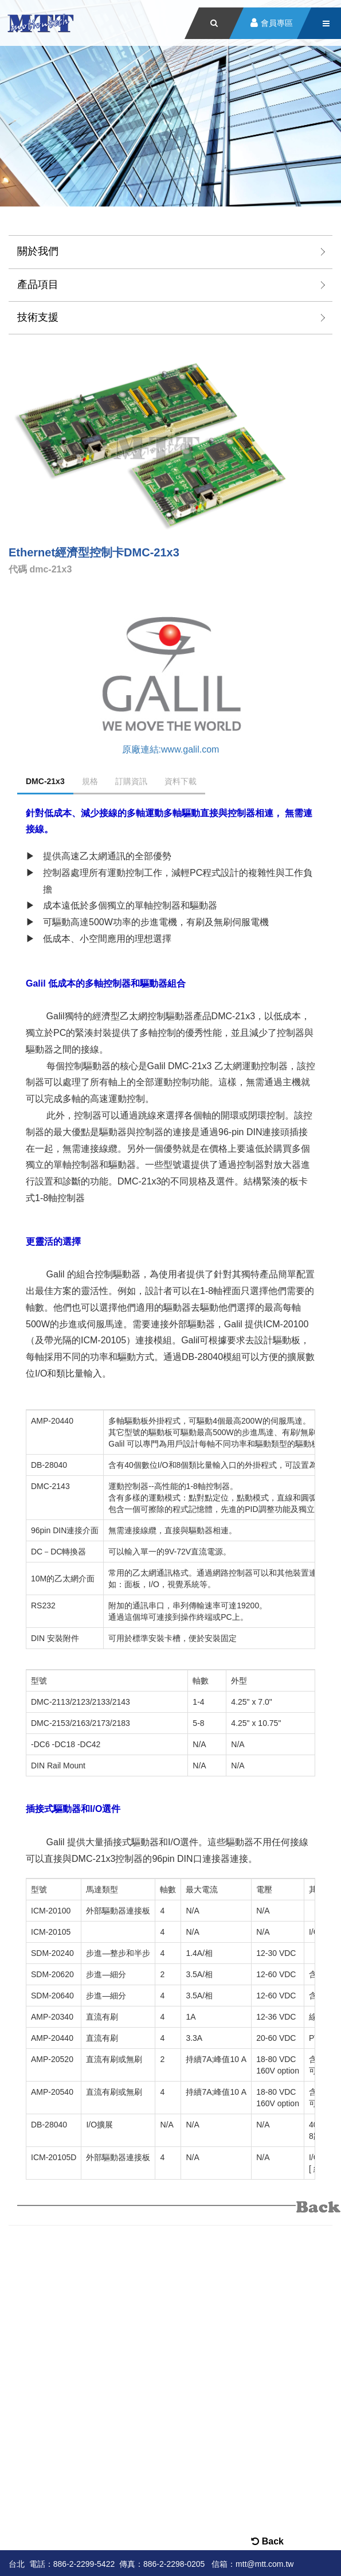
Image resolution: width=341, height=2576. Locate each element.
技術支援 (37, 317)
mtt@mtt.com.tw (264, 2564)
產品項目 (37, 284)
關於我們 (37, 251)
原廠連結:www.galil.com (171, 749)
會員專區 (277, 23)
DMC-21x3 (45, 780)
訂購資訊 (131, 780)
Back (267, 2541)
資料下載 (180, 780)
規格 (90, 780)
